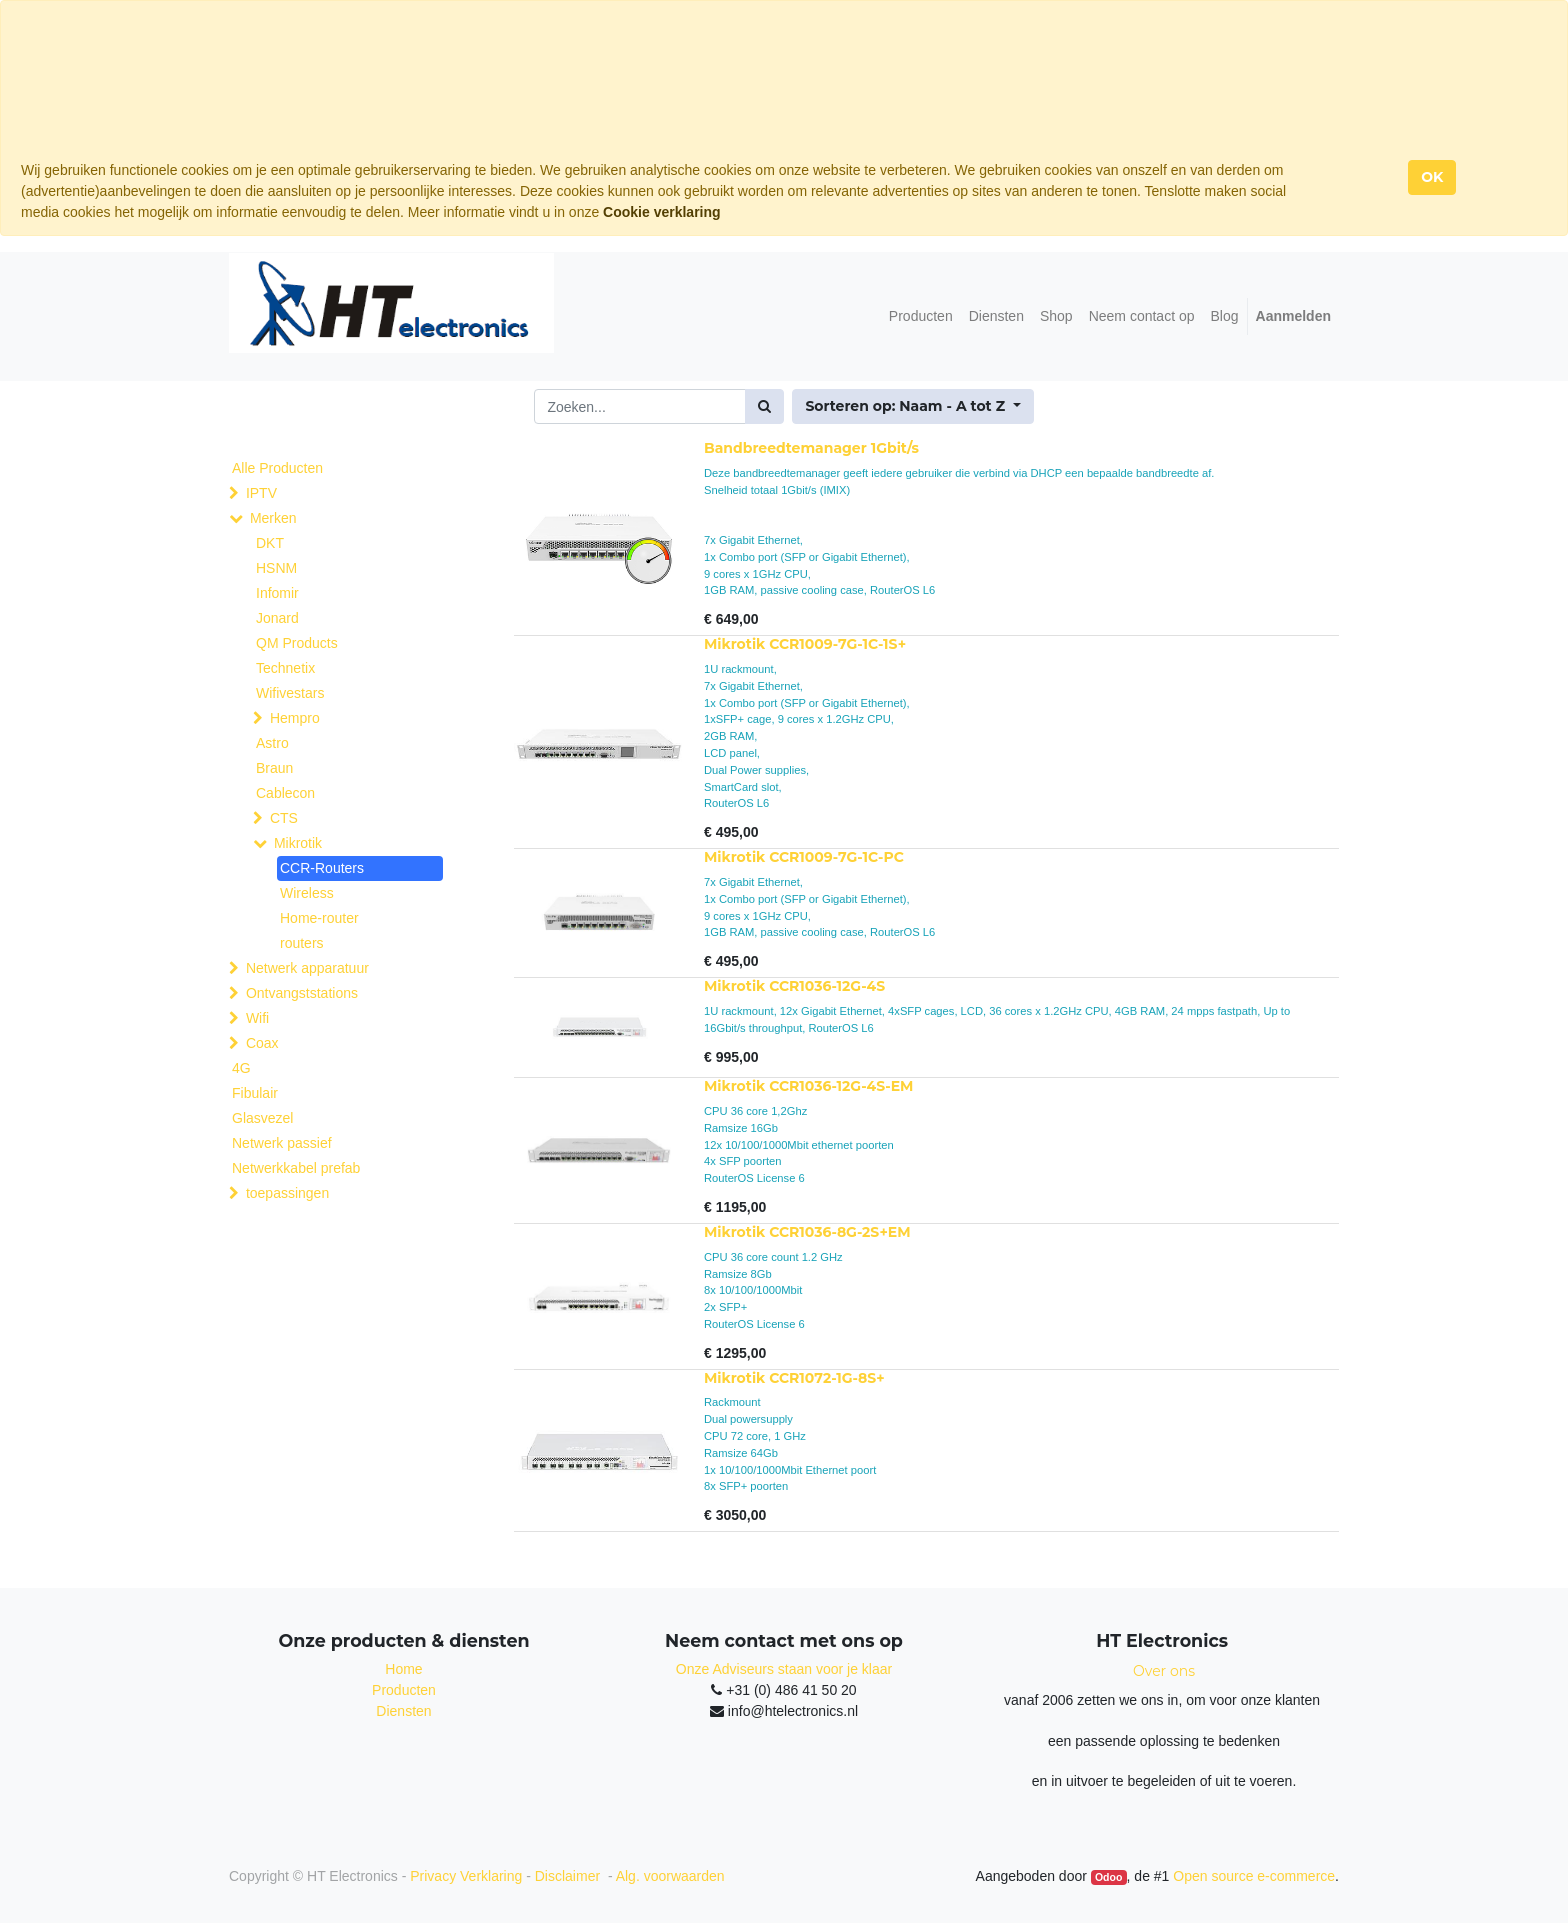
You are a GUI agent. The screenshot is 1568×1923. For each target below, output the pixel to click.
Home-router (319, 918)
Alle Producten (277, 468)
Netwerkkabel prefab (296, 1168)
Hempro (295, 718)
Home (403, 1669)
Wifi (257, 1018)
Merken (273, 518)
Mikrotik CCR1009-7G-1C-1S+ (805, 644)
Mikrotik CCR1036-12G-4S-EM (808, 1086)
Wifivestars (290, 693)
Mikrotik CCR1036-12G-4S (794, 986)
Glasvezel (262, 1118)
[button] (912, 406)
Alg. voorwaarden (670, 1876)
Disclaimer (569, 1876)
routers (302, 943)
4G (241, 1068)
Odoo (1108, 1877)
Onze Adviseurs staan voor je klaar (784, 1669)
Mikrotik (298, 843)
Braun (274, 768)
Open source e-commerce (1254, 1876)
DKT (270, 543)
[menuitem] (921, 316)
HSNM (276, 568)
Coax (262, 1043)
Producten (404, 1690)
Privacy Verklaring (466, 1876)
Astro (272, 743)
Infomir (277, 593)
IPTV (261, 493)
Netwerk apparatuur (307, 968)
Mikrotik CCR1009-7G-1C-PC (804, 857)
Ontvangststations (302, 993)
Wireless (307, 893)
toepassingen (287, 1193)
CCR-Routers (322, 868)
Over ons (1164, 1671)
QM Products (297, 643)
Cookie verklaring (662, 212)
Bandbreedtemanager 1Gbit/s (811, 448)
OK (1432, 177)
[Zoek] (764, 406)
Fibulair (255, 1093)
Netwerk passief (282, 1143)
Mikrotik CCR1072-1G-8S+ (794, 1378)
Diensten (403, 1711)
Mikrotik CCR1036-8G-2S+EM (807, 1232)
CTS (284, 818)
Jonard (277, 618)
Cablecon (285, 793)
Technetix (285, 668)
